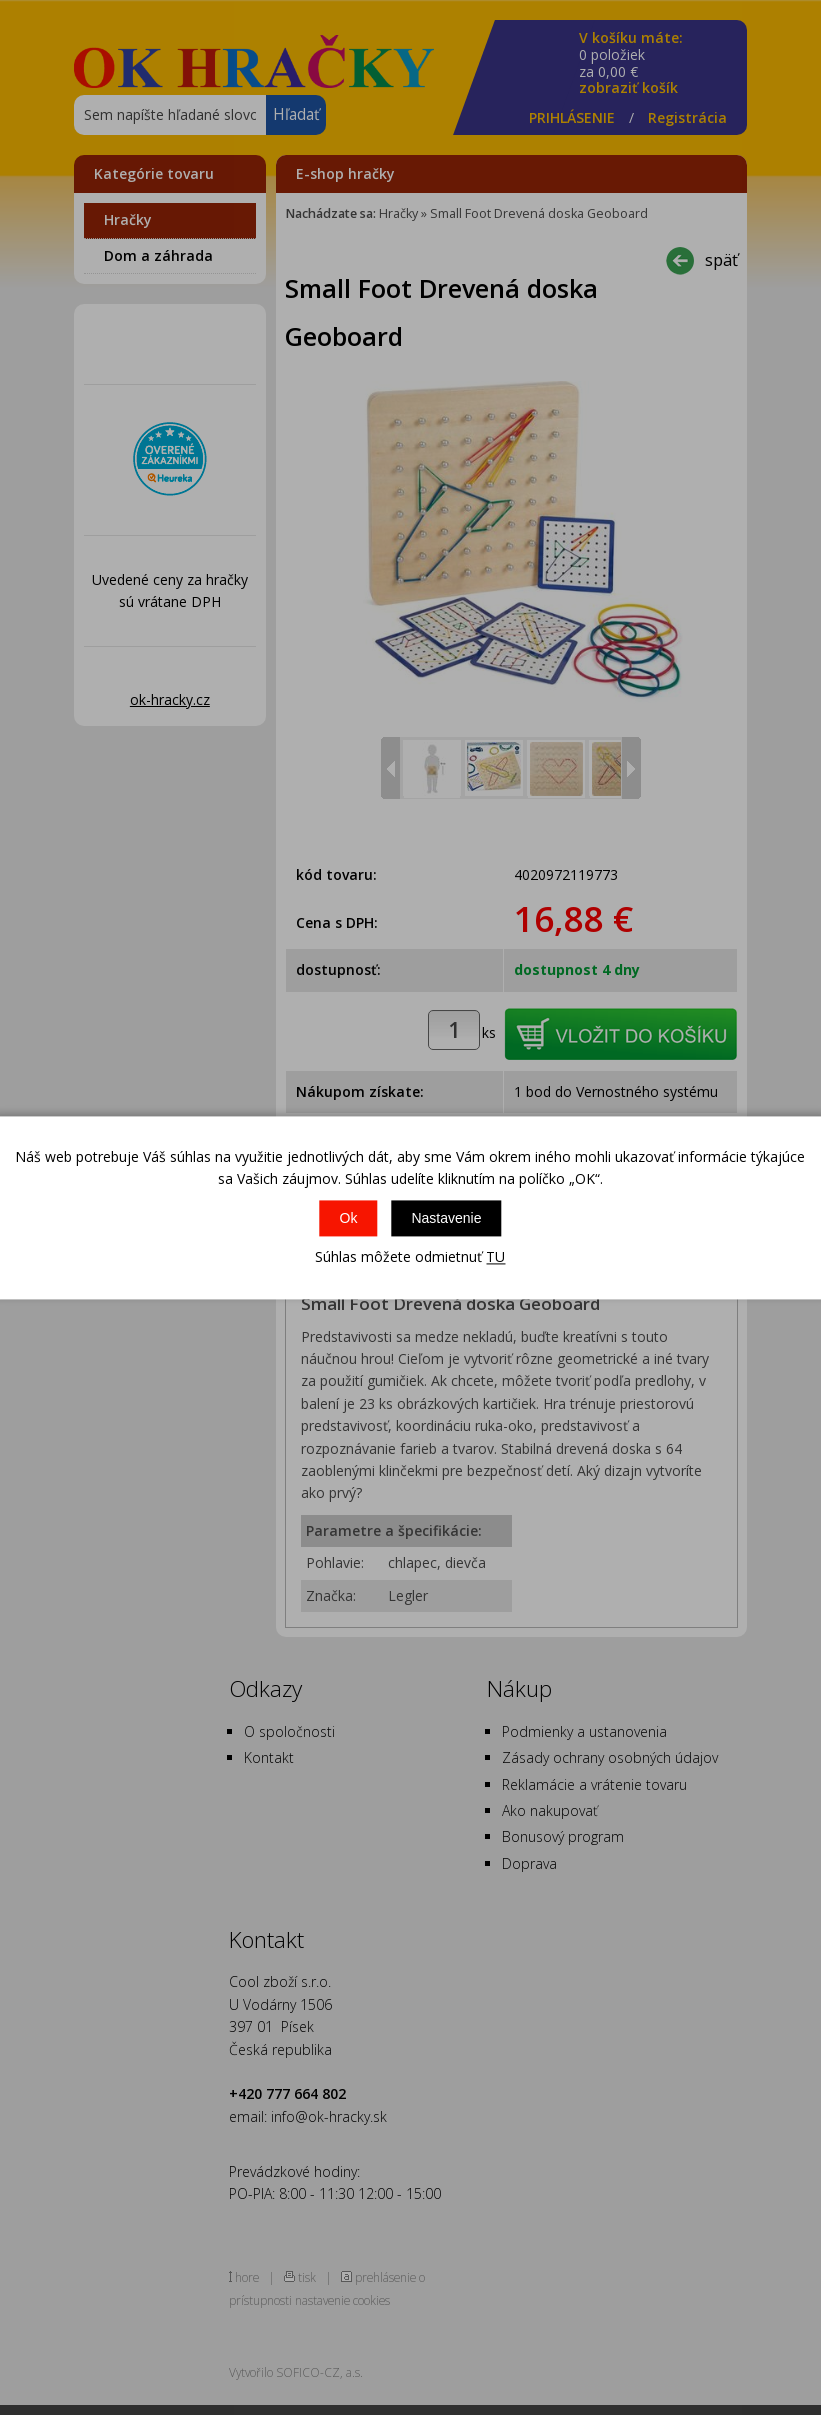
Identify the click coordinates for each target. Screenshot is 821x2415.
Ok (349, 1219)
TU (495, 1257)
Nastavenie (446, 1219)
